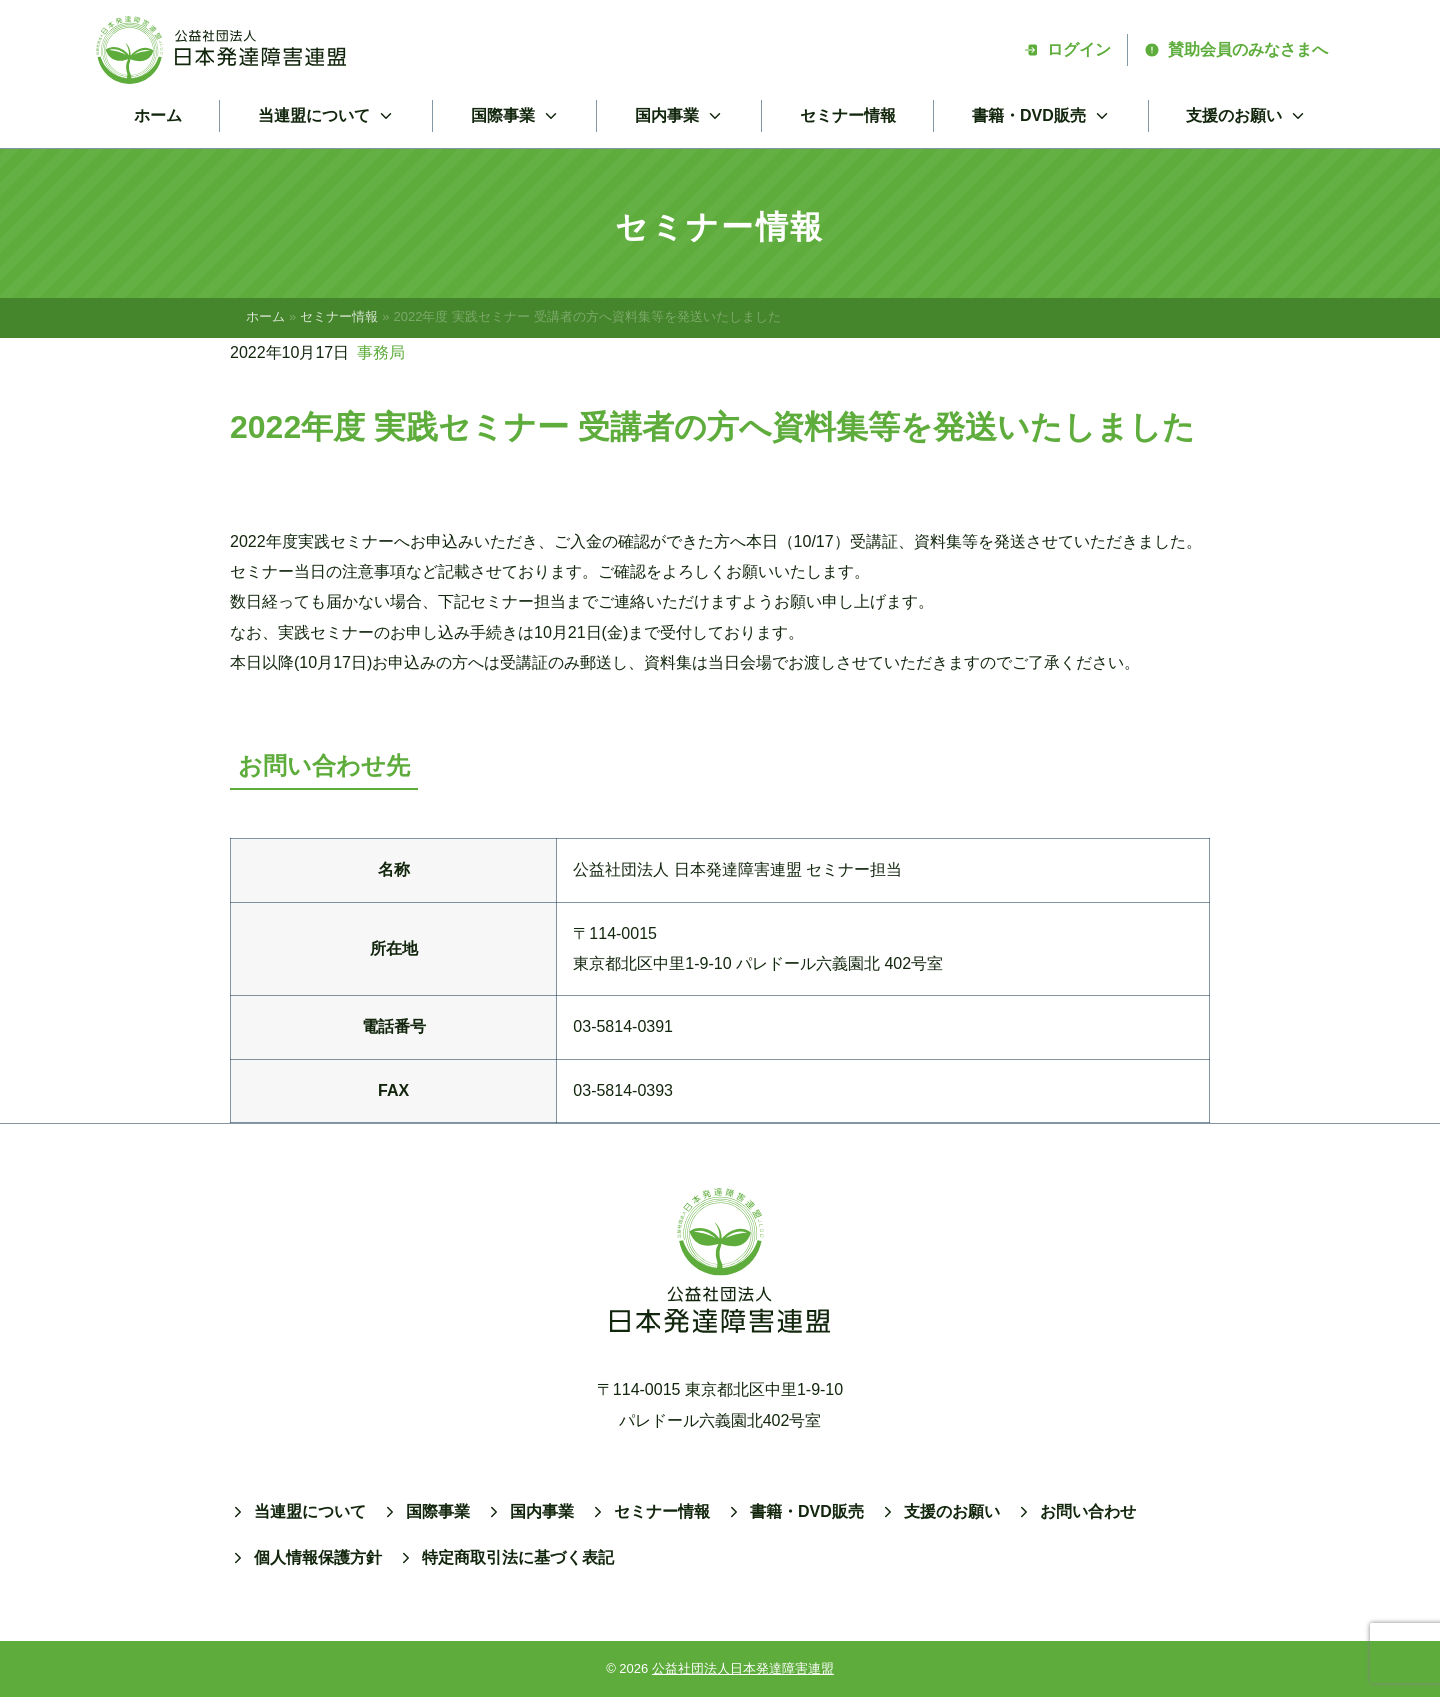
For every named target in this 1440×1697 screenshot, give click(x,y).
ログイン (1067, 49)
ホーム (158, 115)
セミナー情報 (848, 115)
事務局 (381, 352)
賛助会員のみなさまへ (1236, 49)
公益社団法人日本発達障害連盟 (743, 1668)
